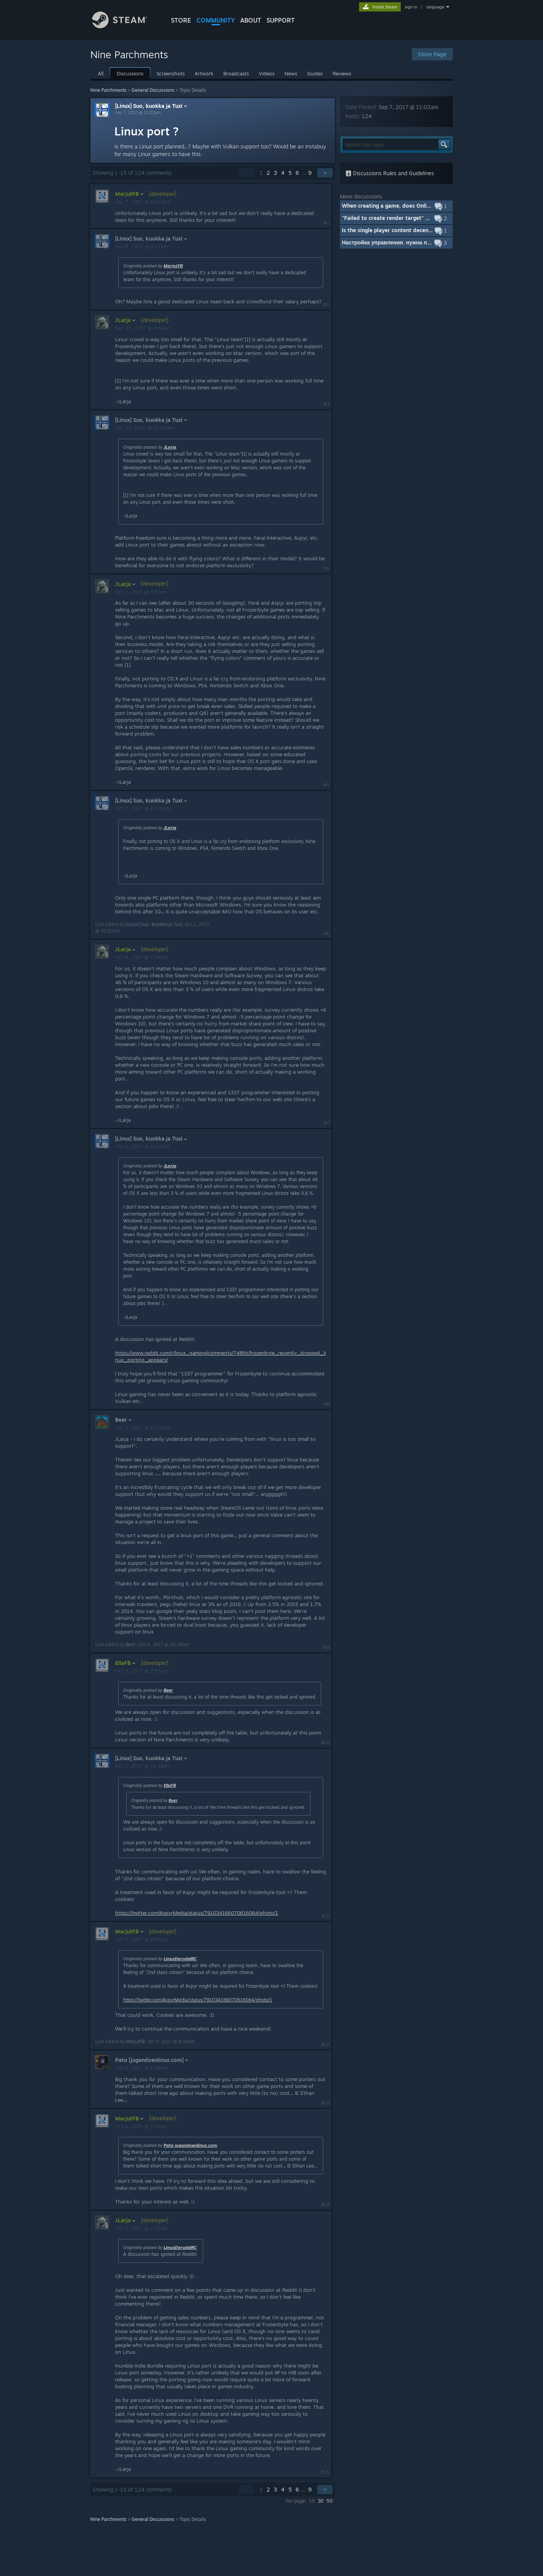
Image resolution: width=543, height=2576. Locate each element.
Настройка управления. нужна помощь (393, 242)
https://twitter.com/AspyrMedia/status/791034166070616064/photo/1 (196, 1913)
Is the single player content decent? (387, 230)
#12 (325, 2044)
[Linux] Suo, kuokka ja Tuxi (152, 106)
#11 (325, 1916)
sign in (411, 7)
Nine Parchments (108, 90)
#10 (325, 1742)
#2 (326, 304)
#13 (325, 2103)
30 (321, 2501)
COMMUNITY (216, 20)
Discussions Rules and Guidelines (389, 173)
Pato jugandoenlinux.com (190, 2145)
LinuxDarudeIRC (180, 1958)
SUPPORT (281, 20)
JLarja (170, 447)
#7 (326, 1123)
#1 (326, 223)
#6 (326, 933)
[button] (396, 206)
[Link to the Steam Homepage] (125, 26)
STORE (181, 20)
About (250, 20)
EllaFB (170, 1785)
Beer (131, 1644)
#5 (326, 785)
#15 (325, 2472)
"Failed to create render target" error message (402, 218)
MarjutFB (173, 266)
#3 (326, 404)
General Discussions (153, 90)
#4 (326, 568)
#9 (326, 1647)
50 (330, 2501)
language (435, 7)
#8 (326, 1404)
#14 (325, 2204)
